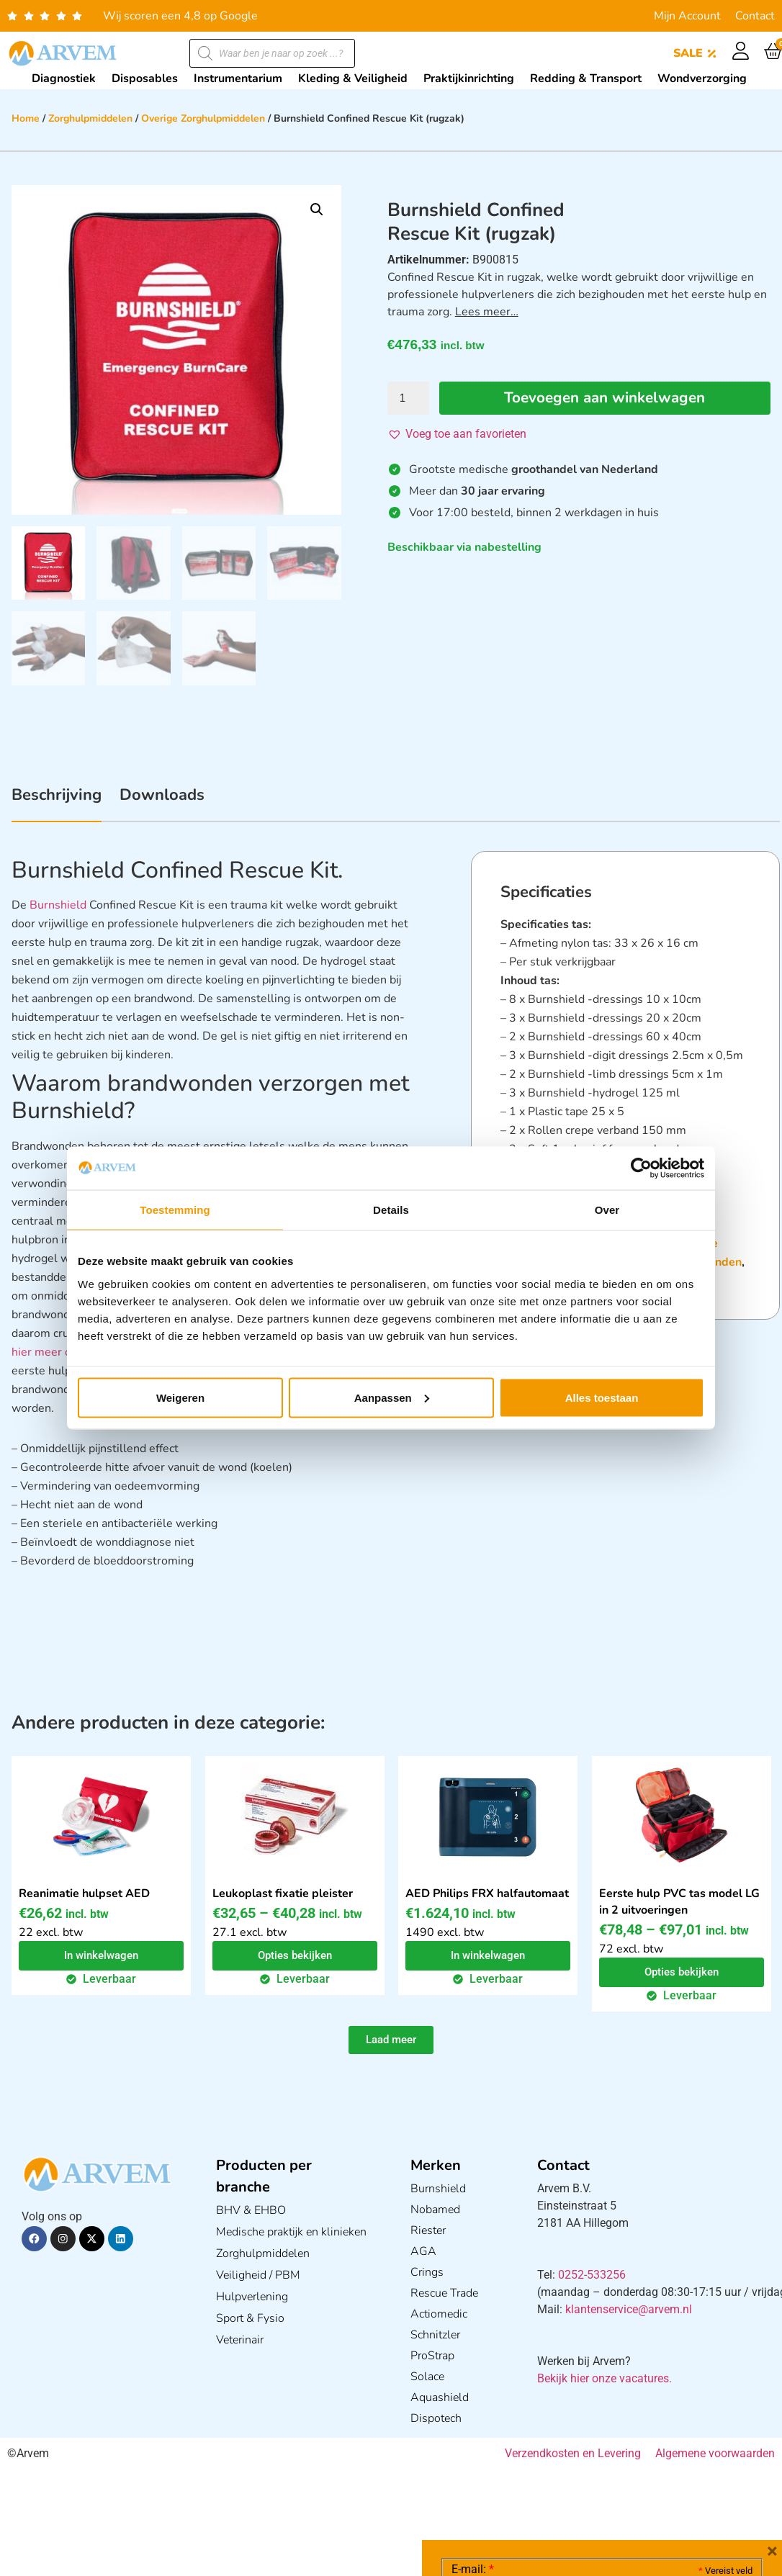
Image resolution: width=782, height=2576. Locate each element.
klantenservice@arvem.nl (628, 2309)
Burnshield (58, 905)
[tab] (57, 802)
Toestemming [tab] (175, 1210)
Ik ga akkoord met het (565, 2484)
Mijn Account (687, 16)
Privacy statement (701, 2452)
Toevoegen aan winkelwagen (606, 398)
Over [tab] (607, 1210)
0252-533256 (592, 2275)
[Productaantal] (408, 398)
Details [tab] (391, 1210)
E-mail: (472, 2353)
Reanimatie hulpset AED (84, 1893)
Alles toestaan (602, 1397)
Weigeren (180, 1397)
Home (26, 118)
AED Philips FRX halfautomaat (487, 1893)
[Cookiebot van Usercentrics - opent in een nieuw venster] (641, 1168)
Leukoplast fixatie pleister (282, 1893)
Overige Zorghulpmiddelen (203, 118)
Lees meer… (486, 312)
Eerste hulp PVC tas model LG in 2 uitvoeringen (679, 1902)
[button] (317, 209)
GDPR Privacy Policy (628, 2484)
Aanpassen (391, 1397)
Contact (755, 16)
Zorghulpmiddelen (90, 118)
